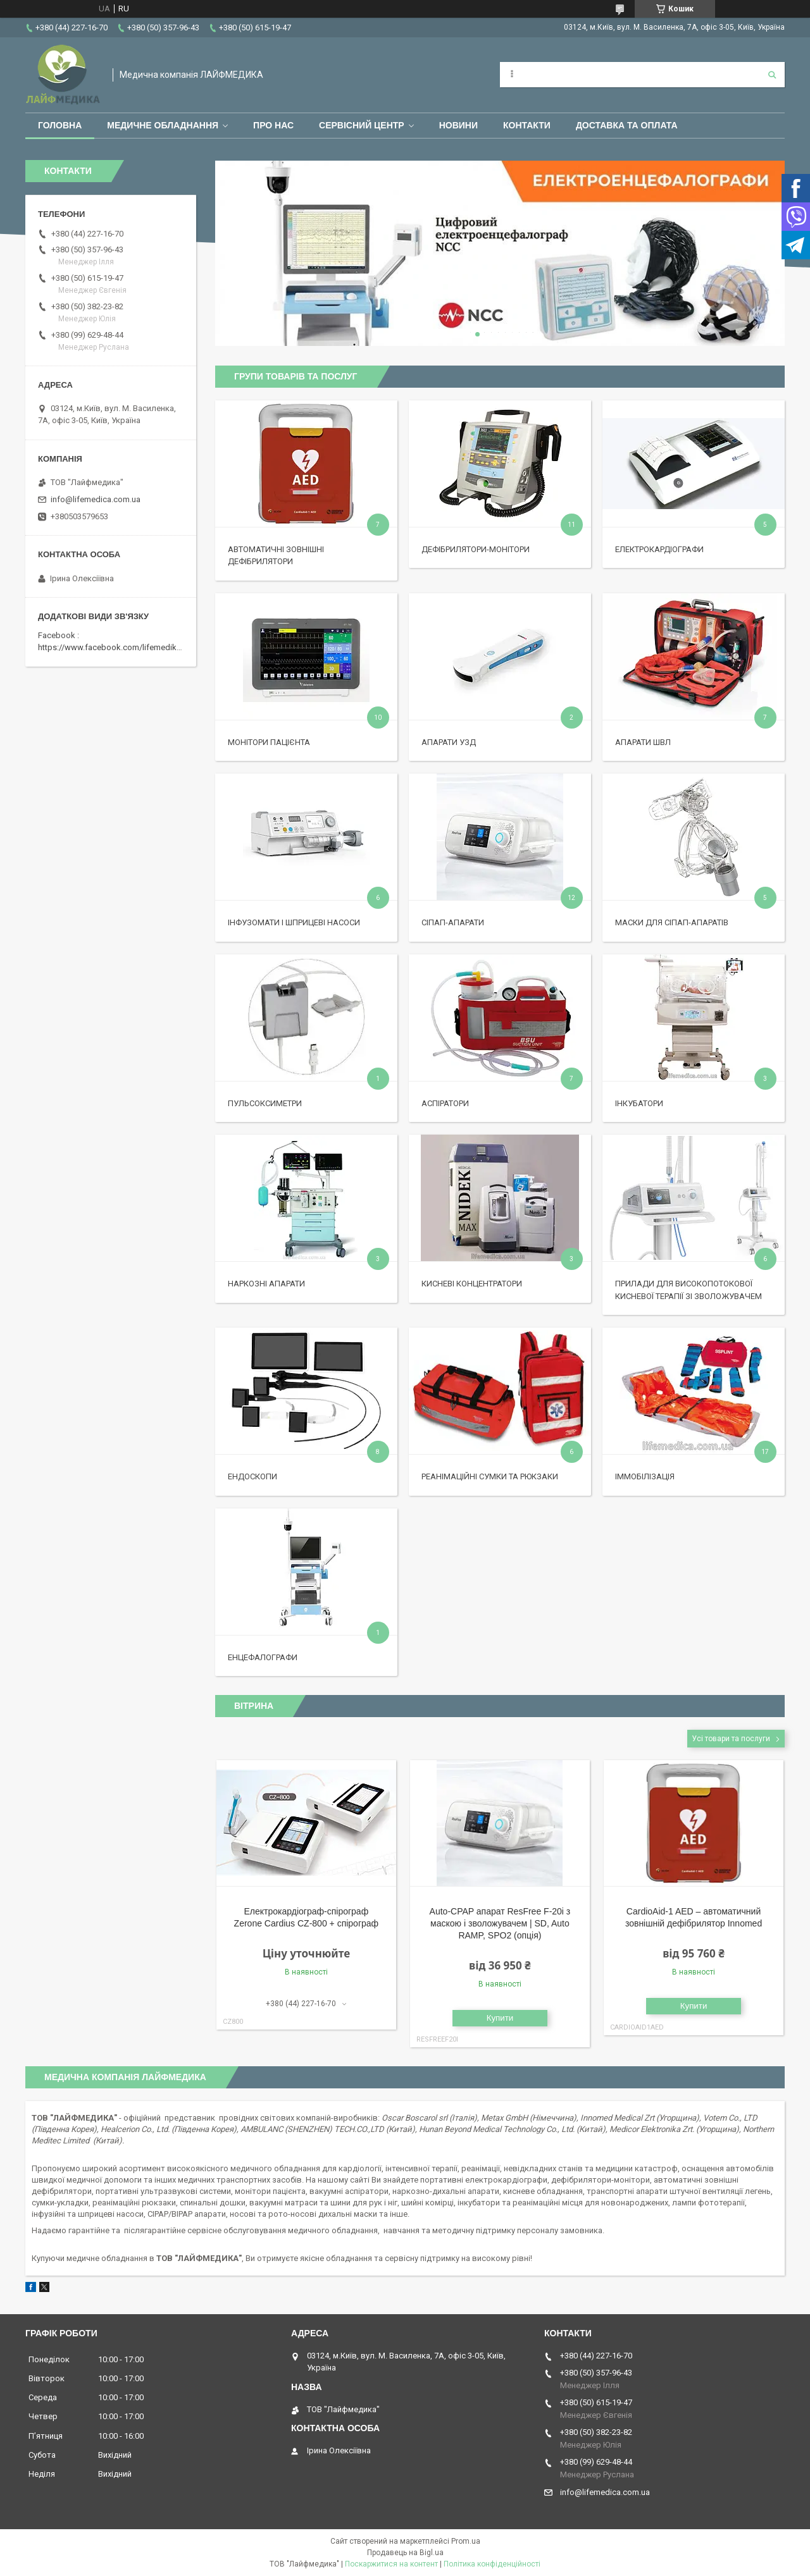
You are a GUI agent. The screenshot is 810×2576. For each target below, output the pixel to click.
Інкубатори (639, 1103)
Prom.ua (465, 2541)
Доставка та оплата (627, 125)
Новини (458, 125)
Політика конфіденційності (492, 2564)
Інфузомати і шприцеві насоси (294, 922)
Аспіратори (445, 1103)
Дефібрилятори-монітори (475, 549)
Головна (60, 125)
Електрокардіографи (659, 549)
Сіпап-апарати (452, 922)
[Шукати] (772, 74)
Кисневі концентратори (471, 1283)
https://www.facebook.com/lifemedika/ (111, 647)
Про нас (273, 125)
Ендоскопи (252, 1476)
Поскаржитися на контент (391, 2564)
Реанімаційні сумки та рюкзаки (489, 1476)
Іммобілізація (645, 1476)
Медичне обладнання (162, 125)
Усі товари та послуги (731, 1738)
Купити (500, 2018)
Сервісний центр (361, 125)
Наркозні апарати (266, 1283)
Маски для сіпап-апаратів (671, 922)
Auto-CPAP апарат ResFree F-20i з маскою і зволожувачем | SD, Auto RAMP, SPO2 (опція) (500, 1923)
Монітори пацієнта (269, 742)
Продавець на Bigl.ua (405, 2552)
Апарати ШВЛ (643, 742)
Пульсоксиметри (265, 1103)
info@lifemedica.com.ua (95, 499)
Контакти (527, 125)
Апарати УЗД (448, 742)
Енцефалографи (262, 1657)
